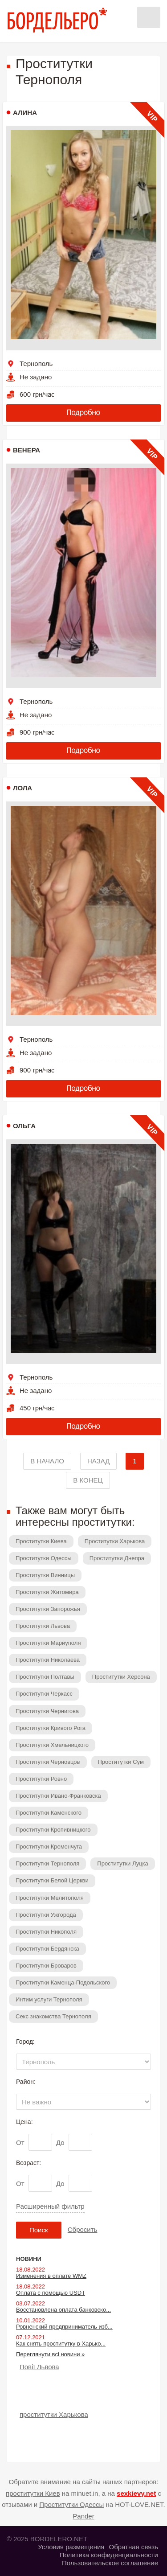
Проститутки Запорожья (48, 1609)
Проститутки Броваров (46, 1965)
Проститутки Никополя (46, 1931)
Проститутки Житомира (47, 1592)
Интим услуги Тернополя (49, 1999)
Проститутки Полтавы (45, 1676)
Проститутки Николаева (48, 1659)
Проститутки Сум (121, 1761)
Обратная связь (133, 2547)
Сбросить (83, 2229)
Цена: (24, 2122)
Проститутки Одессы (44, 1558)
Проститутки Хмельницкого (52, 1745)
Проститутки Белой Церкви (52, 1880)
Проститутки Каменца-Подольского (63, 1982)
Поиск (38, 2230)
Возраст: (28, 2163)
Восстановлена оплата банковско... (63, 2309)
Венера (26, 450)
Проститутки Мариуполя (48, 1642)
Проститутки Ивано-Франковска (58, 1795)
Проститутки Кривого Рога (51, 1728)
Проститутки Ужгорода (46, 1914)
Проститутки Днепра (117, 1558)
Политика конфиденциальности (109, 2555)
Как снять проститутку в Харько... (61, 2343)
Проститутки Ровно (41, 1778)
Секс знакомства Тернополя (53, 2016)
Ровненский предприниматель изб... (64, 2326)
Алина (25, 112)
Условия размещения (71, 2547)
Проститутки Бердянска (47, 1948)
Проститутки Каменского (48, 1812)
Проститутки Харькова (115, 1541)
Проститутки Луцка (122, 1863)
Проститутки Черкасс (44, 1693)
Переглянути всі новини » (50, 2354)
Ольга (24, 1126)
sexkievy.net (136, 2493)
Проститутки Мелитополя (50, 1897)
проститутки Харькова (54, 2414)
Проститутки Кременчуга (49, 1846)
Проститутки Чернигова (47, 1711)
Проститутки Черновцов (48, 1761)
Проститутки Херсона (121, 1676)
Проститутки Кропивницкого (53, 1829)
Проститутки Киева (41, 1541)
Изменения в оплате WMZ (51, 2275)
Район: (26, 2082)
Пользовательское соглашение (110, 2563)
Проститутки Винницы (45, 1575)
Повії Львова (39, 2367)
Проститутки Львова (43, 1626)
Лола (22, 788)
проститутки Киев (33, 2493)
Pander (83, 2516)
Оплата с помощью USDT (50, 2292)
